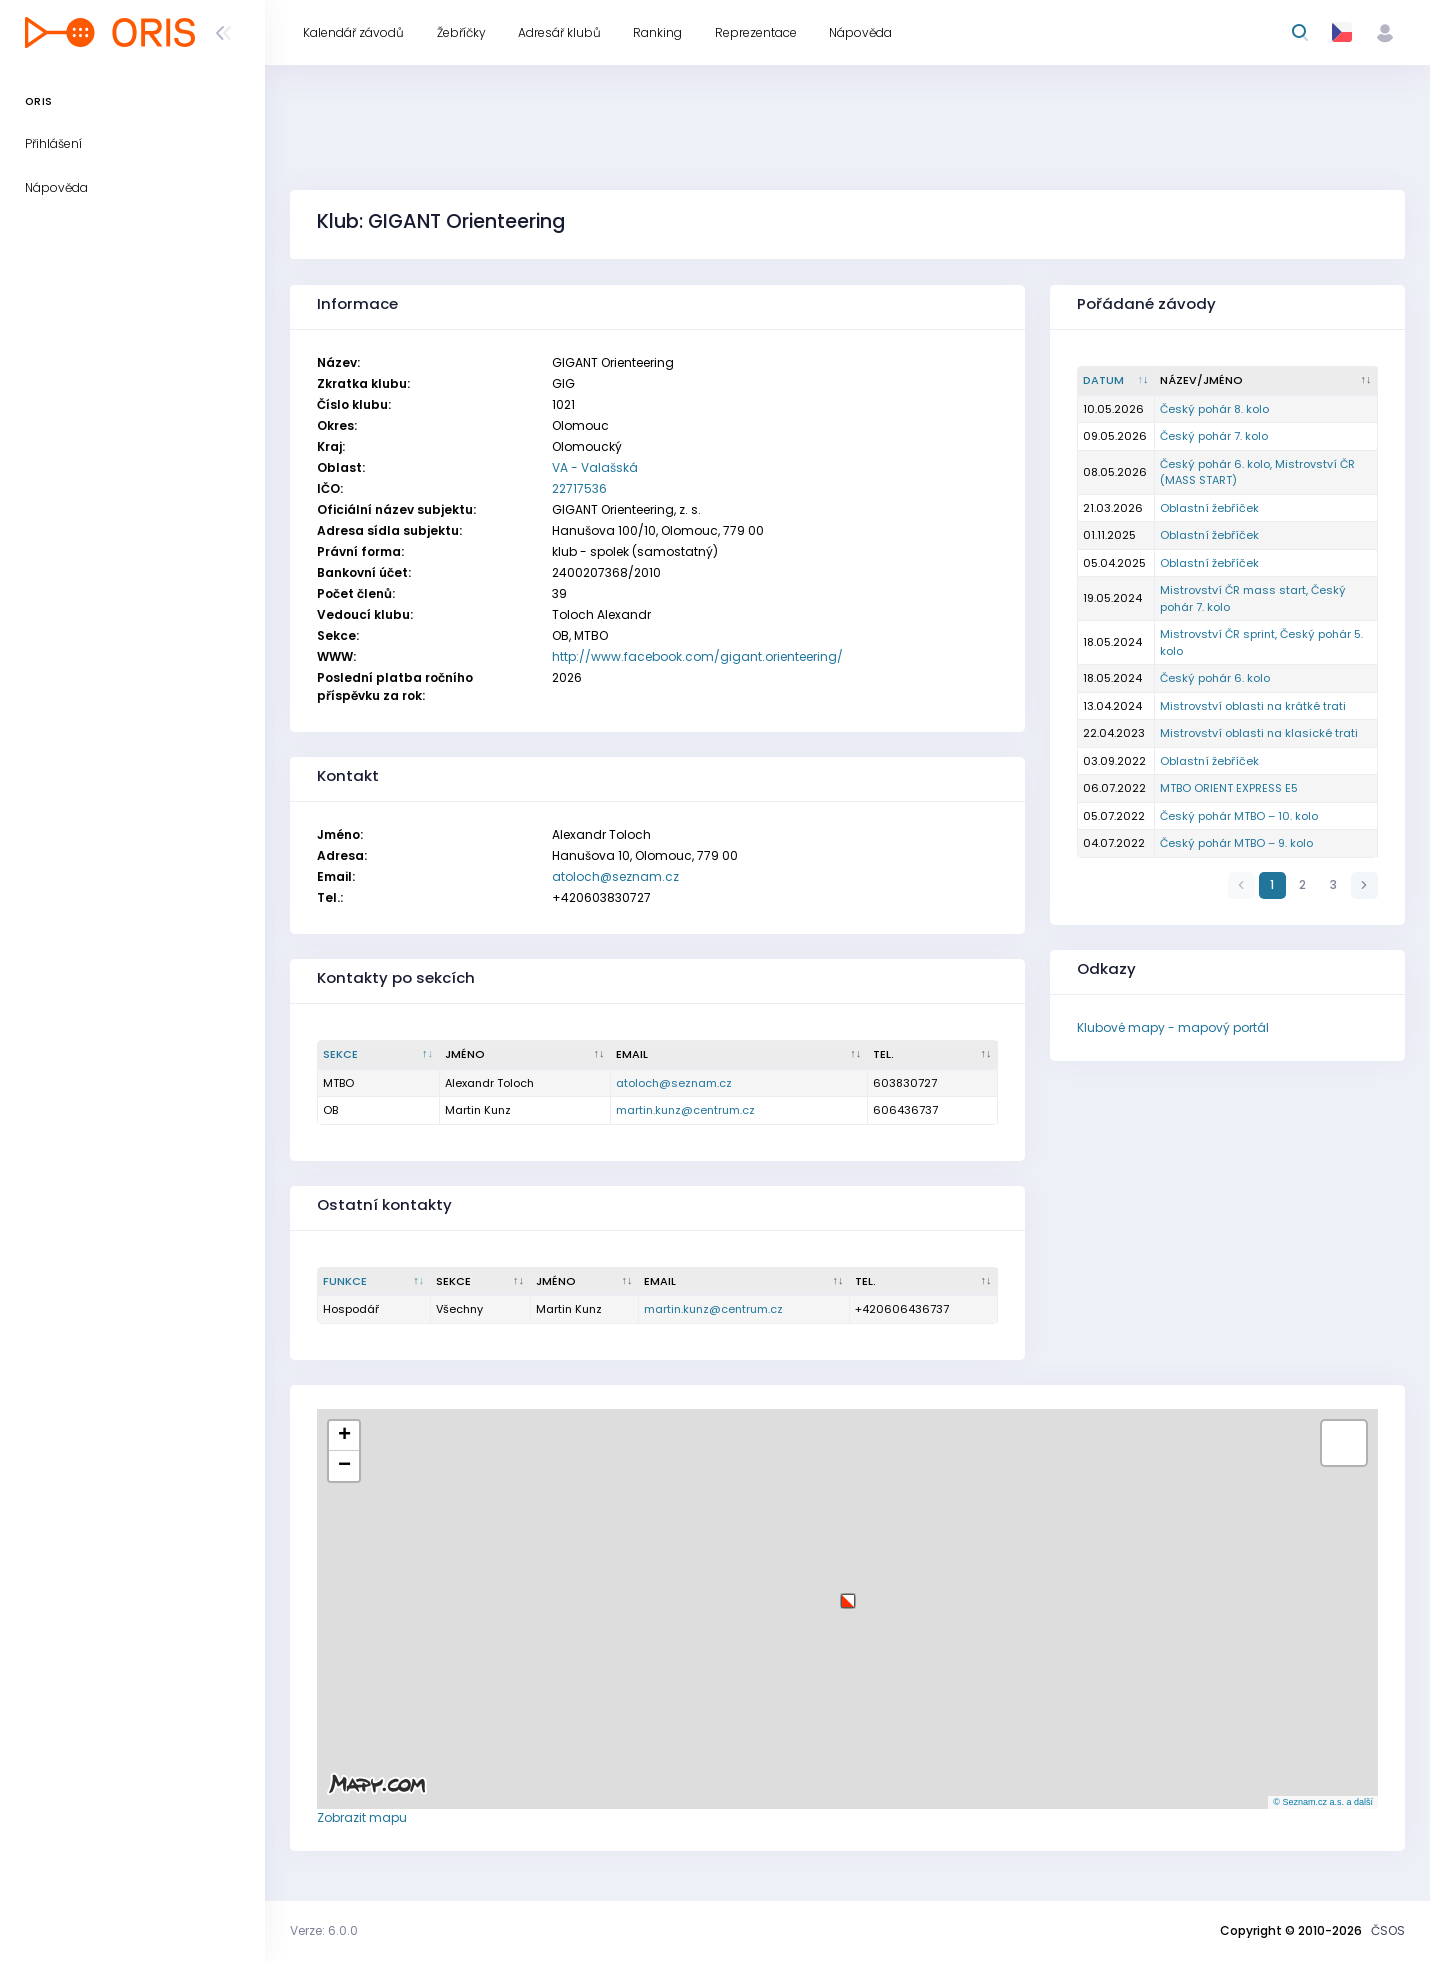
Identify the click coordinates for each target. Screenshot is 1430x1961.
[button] (848, 1593)
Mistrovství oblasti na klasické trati (1259, 733)
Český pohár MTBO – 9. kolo (1236, 843)
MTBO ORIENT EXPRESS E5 (1229, 788)
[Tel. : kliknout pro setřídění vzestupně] (933, 1055)
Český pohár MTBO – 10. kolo (1239, 816)
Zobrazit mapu (362, 1817)
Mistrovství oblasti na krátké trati (1253, 706)
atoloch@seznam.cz (615, 876)
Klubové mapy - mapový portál (1173, 1027)
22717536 (579, 488)
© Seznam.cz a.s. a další (1323, 1802)
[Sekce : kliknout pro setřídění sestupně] (379, 1055)
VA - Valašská (595, 467)
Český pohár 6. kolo (1215, 678)
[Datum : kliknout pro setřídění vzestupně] (1116, 381)
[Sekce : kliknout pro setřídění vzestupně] (481, 1282)
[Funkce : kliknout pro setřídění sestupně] (374, 1282)
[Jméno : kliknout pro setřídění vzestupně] (525, 1055)
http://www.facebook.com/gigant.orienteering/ (697, 656)
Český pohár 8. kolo (1214, 409)
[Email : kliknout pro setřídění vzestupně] (739, 1055)
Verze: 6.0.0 (324, 1930)
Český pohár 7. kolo (1214, 436)
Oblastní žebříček (1209, 508)
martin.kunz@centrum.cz (685, 1110)
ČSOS (1388, 1930)
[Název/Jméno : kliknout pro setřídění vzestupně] (1266, 381)
